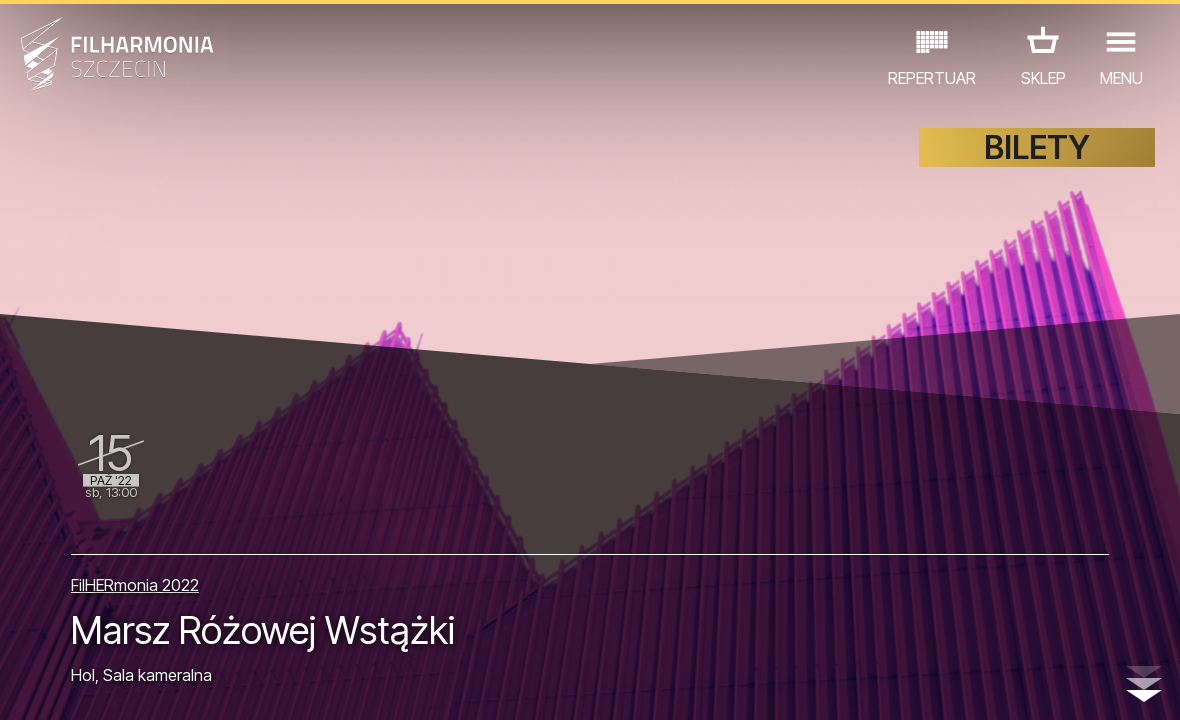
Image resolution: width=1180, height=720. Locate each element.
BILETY (1037, 147)
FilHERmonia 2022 (135, 585)
